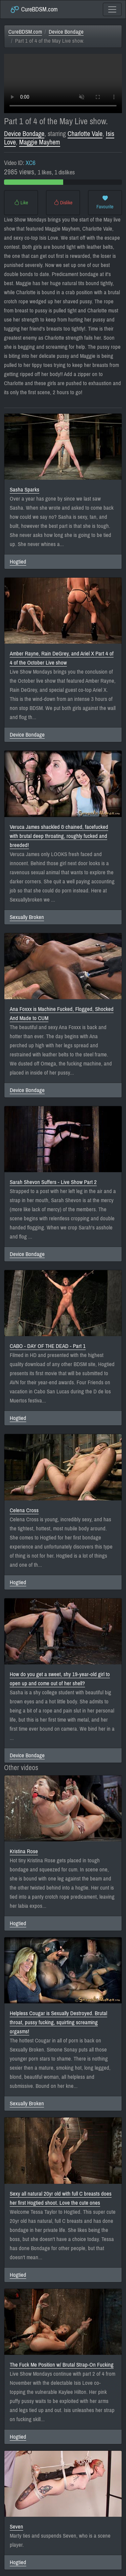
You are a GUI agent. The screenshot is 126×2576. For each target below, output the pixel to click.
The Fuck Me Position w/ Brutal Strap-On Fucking (62, 2365)
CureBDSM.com (34, 9)
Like (21, 202)
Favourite (105, 202)
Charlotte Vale (85, 134)
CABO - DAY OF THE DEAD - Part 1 (48, 1346)
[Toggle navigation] (112, 9)
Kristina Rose (24, 1851)
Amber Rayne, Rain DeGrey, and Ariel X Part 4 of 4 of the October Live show (62, 658)
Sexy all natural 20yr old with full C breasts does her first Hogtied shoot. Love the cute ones (61, 2198)
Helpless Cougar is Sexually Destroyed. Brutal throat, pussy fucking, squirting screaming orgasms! (58, 2022)
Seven (16, 2526)
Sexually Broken (27, 917)
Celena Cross (24, 1510)
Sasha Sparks (24, 489)
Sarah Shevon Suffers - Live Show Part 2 (53, 1182)
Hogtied (18, 561)
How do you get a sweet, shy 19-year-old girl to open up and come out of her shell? (60, 1679)
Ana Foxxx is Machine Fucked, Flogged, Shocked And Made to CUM (62, 1013)
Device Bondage (66, 32)
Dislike (63, 202)
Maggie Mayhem (39, 142)
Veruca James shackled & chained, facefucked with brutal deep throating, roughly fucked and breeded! (59, 836)
